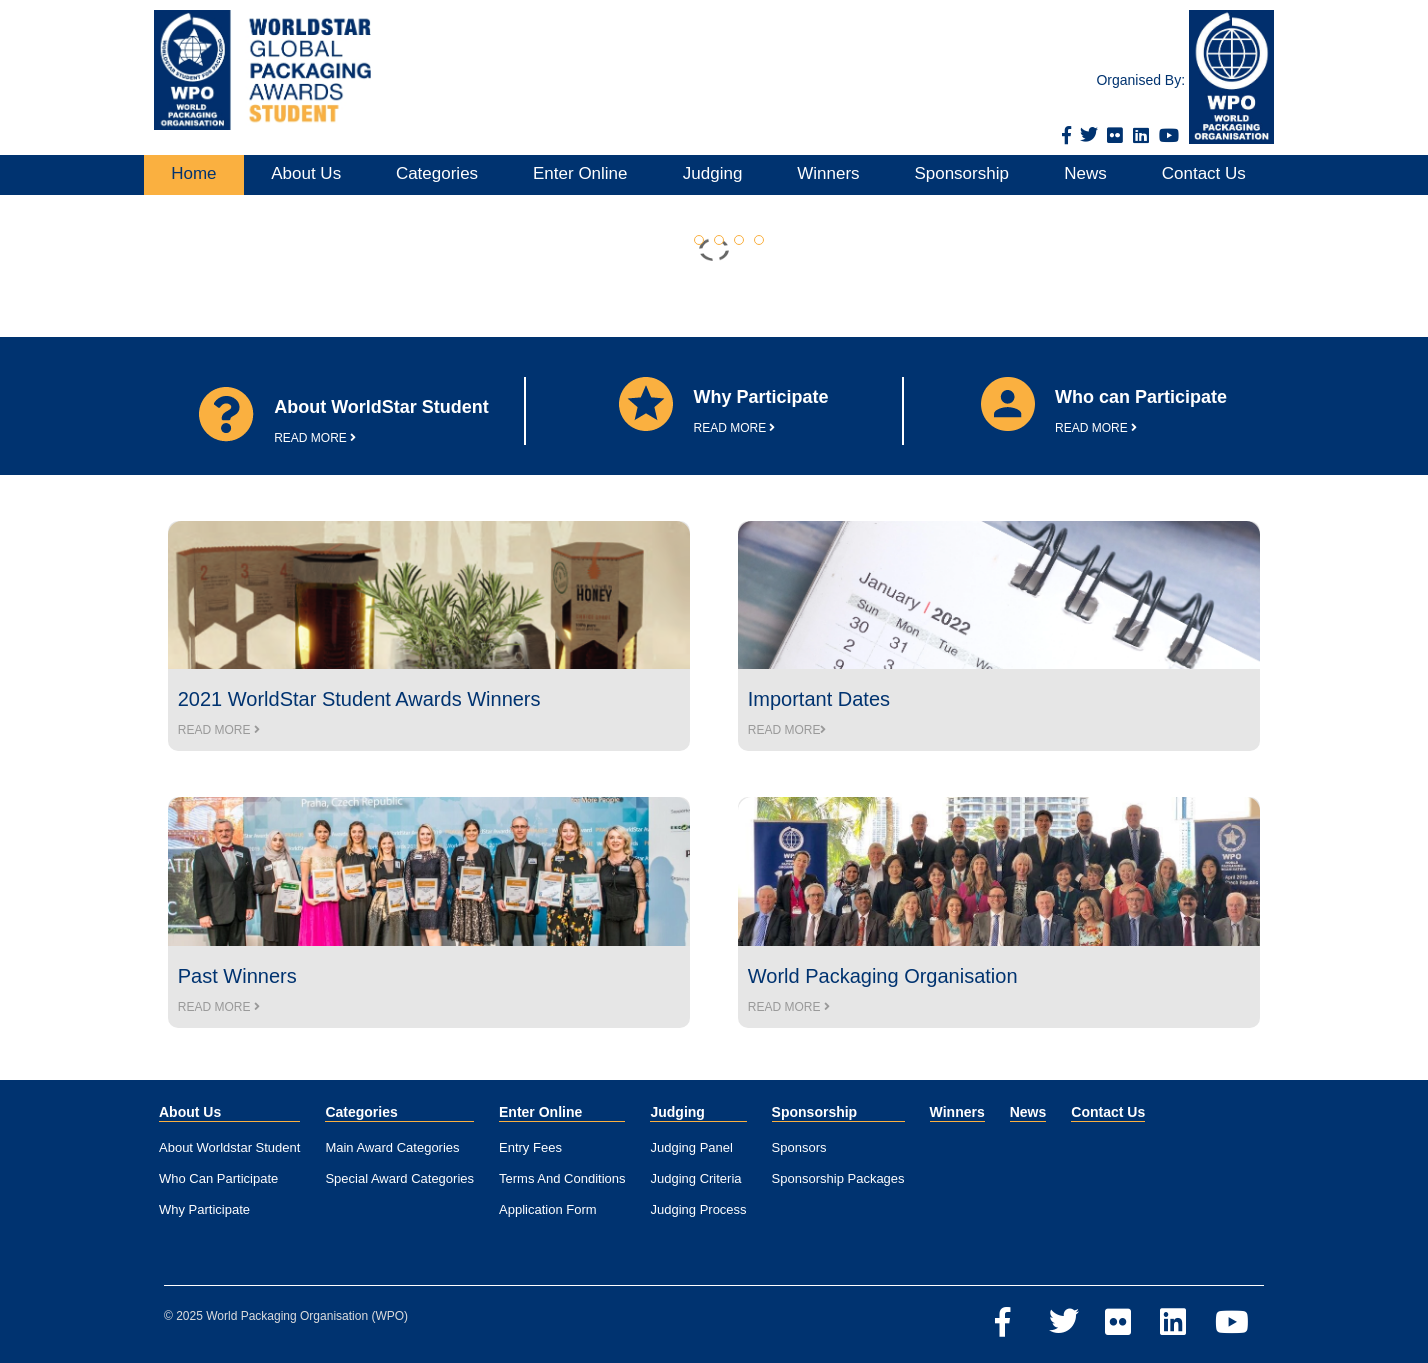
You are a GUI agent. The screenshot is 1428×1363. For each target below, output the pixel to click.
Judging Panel (691, 1147)
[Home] (257, 70)
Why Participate (204, 1209)
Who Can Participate (218, 1178)
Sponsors (799, 1147)
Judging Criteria (695, 1178)
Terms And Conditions (562, 1178)
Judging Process (698, 1209)
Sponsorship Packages (838, 1178)
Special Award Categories (399, 1178)
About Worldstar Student (229, 1147)
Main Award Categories (392, 1147)
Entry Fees (530, 1147)
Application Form (548, 1209)
